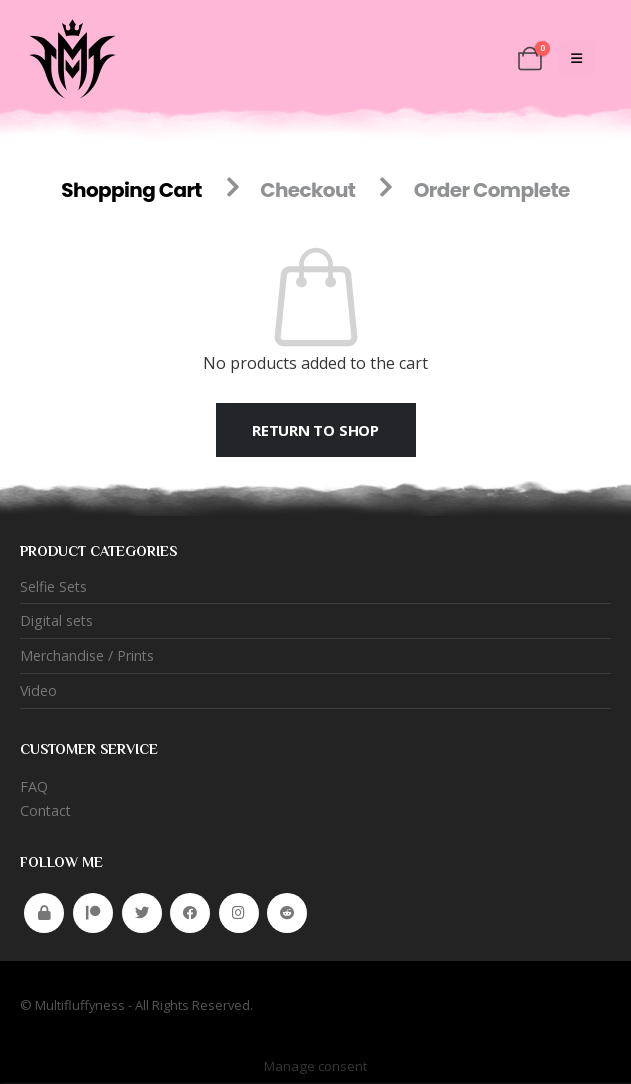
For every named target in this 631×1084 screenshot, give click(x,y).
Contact (46, 811)
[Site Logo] (70, 58)
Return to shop (315, 430)
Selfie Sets (54, 586)
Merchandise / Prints (87, 656)
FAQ (34, 787)
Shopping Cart (131, 190)
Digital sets (57, 621)
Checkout (307, 190)
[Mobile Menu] (576, 58)
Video (39, 691)
